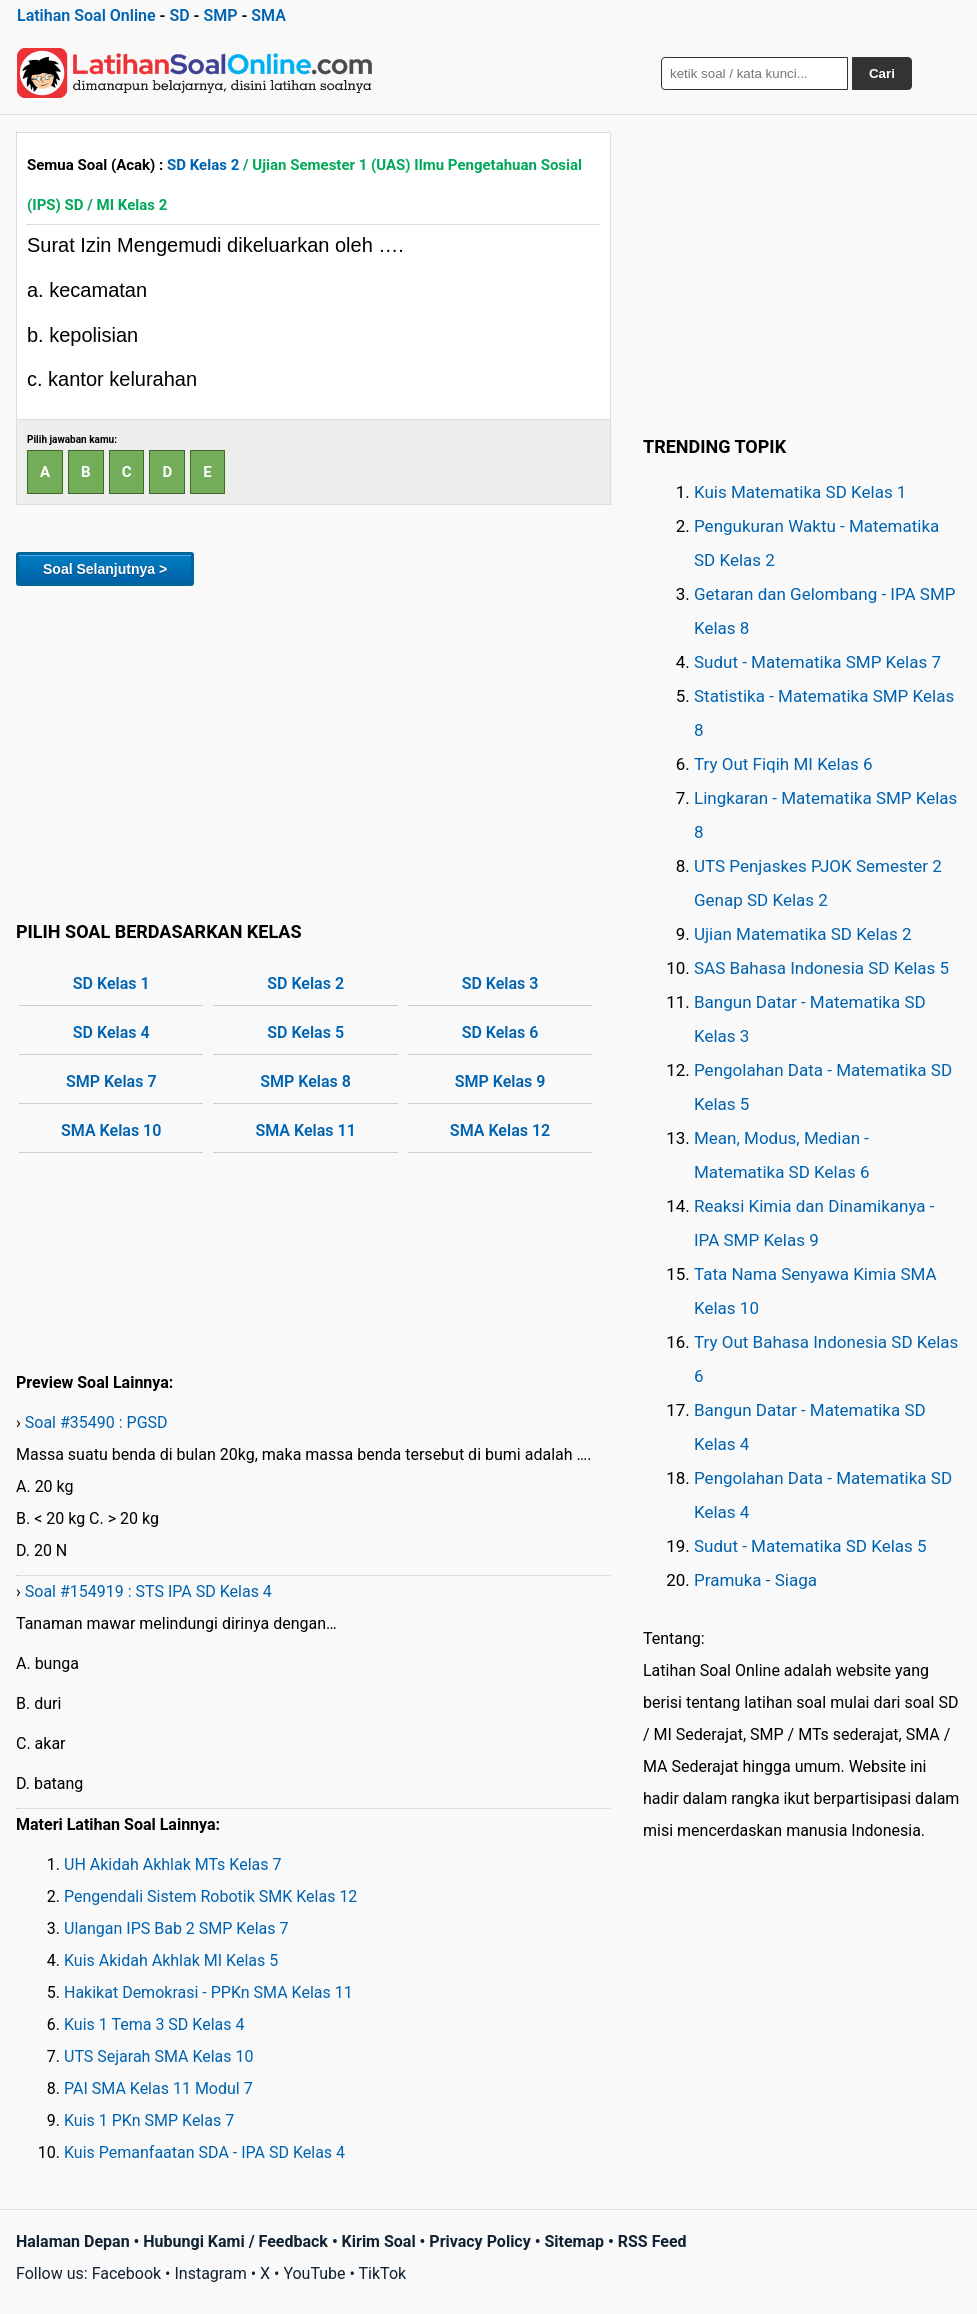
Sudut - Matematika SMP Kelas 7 (817, 662)
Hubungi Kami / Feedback (235, 2241)
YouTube (314, 2273)
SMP (220, 15)
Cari (882, 73)
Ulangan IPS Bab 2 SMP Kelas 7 (176, 1928)
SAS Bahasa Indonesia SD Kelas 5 (821, 968)
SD (179, 15)
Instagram (210, 2273)
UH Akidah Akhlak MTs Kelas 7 (172, 1864)
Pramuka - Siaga (755, 1580)
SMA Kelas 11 (305, 1130)
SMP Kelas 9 (500, 1081)
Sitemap (574, 2241)
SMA (268, 15)
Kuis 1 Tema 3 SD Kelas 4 (154, 2024)
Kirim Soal (379, 2241)
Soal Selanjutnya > (105, 569)
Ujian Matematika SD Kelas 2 (803, 934)
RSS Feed (652, 2241)
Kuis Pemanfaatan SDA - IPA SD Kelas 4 (204, 2152)
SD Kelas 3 (500, 983)
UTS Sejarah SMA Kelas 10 (159, 2056)
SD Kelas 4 (111, 1032)
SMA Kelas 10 (111, 1130)
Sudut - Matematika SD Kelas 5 (810, 1546)
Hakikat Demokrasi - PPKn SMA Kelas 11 (208, 1992)
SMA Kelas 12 (500, 1130)
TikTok (383, 2273)
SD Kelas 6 (500, 1032)
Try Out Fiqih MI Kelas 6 (783, 764)
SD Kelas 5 (305, 1032)
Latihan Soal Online (86, 15)
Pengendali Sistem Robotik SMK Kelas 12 (210, 1896)
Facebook (126, 2273)
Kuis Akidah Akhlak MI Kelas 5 (171, 1960)
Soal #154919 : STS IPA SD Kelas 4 (148, 1591)
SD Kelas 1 (111, 983)
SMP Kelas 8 (305, 1081)
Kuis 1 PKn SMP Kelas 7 (149, 2120)
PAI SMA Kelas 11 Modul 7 (158, 2088)
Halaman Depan (73, 2241)
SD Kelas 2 (203, 165)
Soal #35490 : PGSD (96, 1422)
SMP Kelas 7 (111, 1081)
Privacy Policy (479, 2241)
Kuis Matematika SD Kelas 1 (800, 492)
